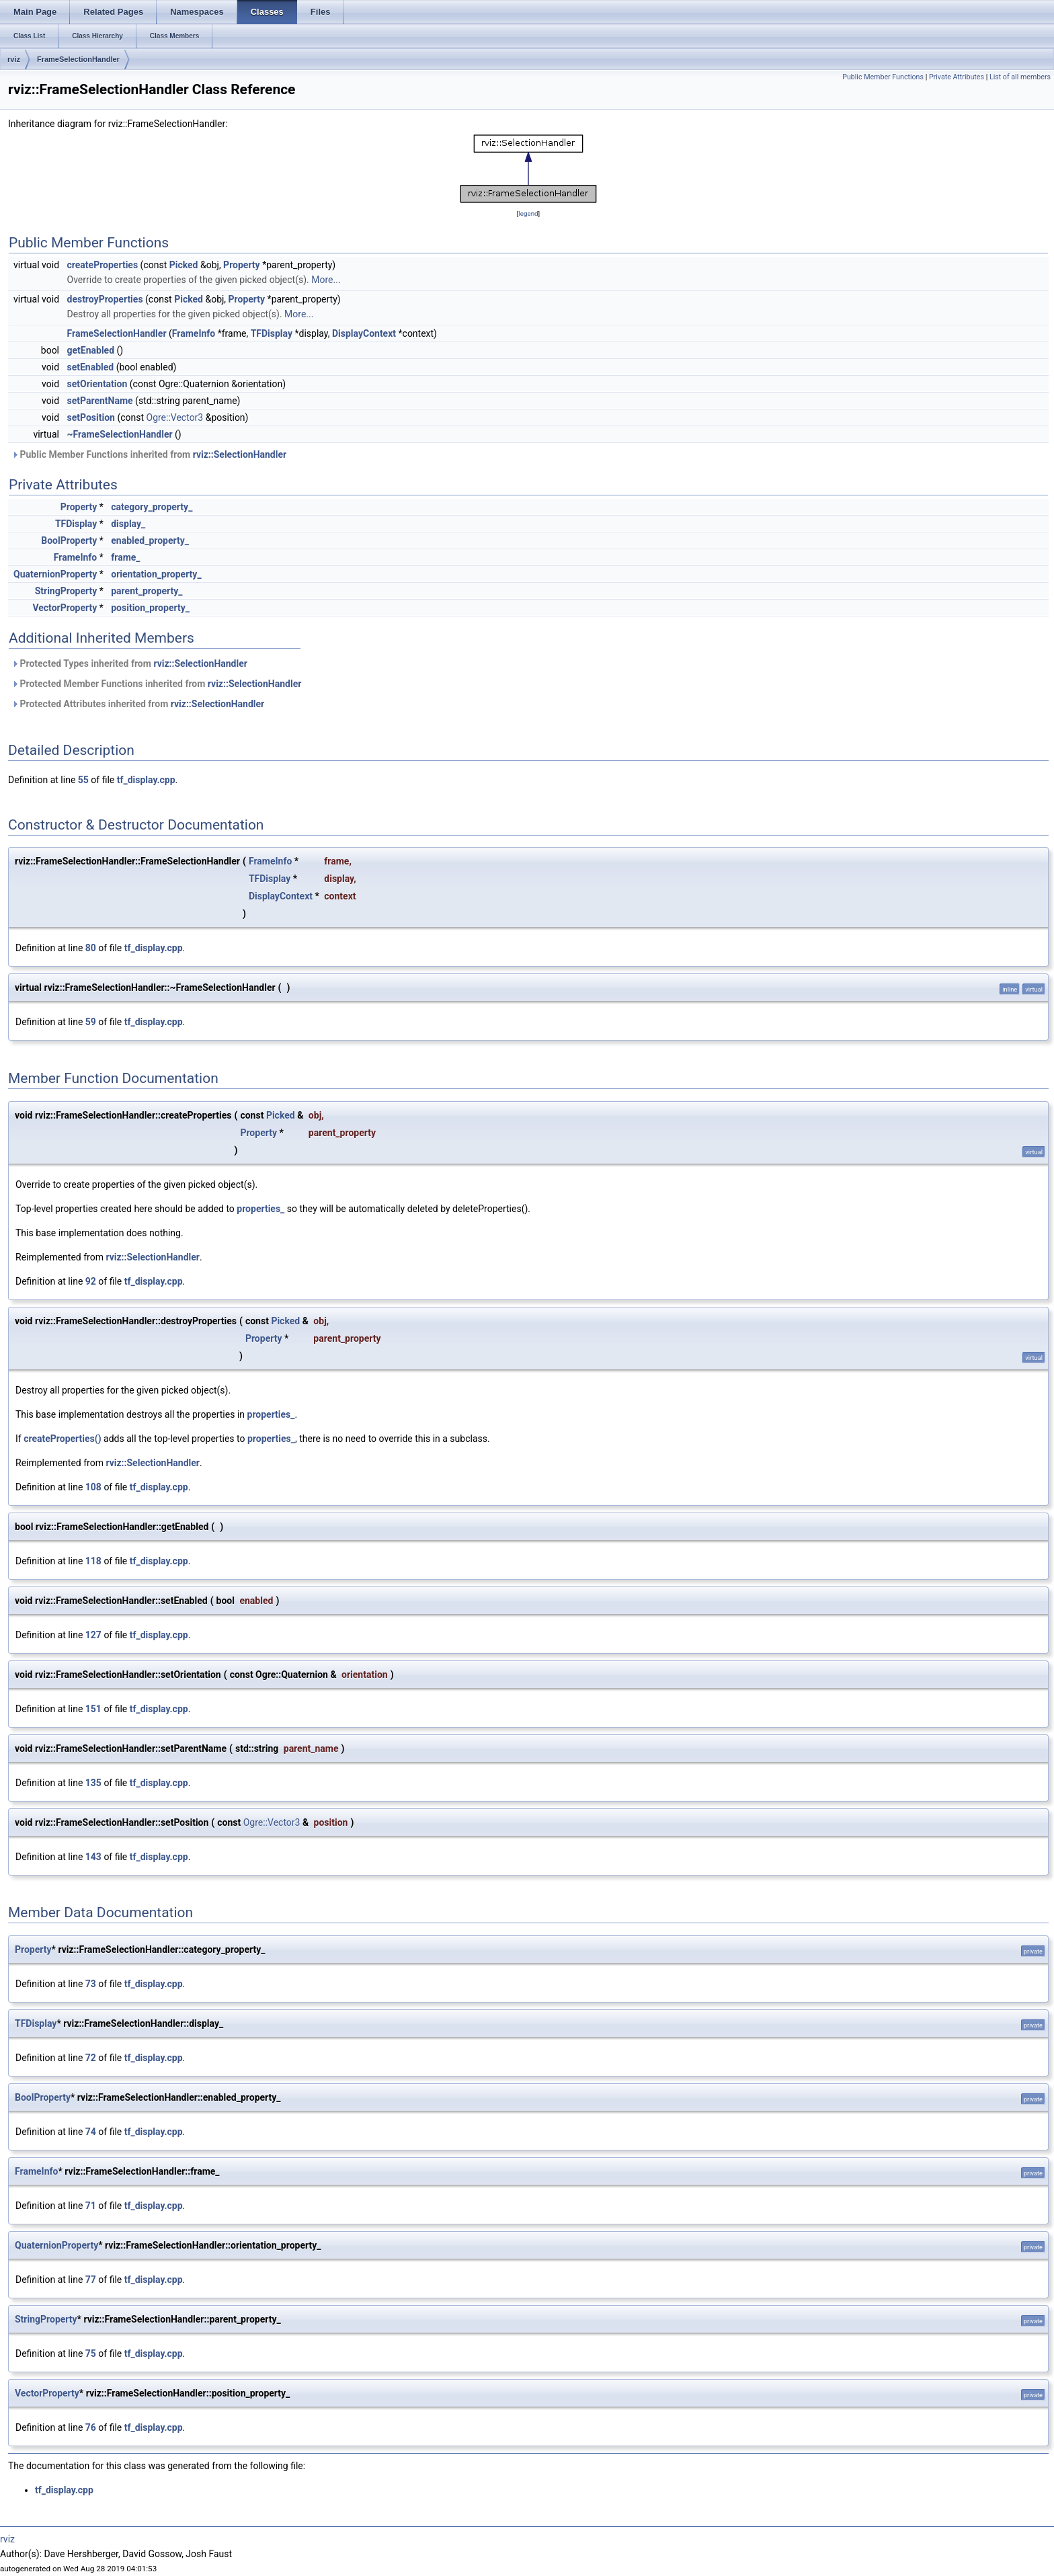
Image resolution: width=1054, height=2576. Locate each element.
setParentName (100, 400)
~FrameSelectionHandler (120, 434)
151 (93, 1708)
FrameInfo (193, 333)
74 (90, 2131)
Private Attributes (956, 77)
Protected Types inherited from (129, 663)
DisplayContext (364, 333)
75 (90, 2353)
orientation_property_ (156, 574)
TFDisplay (271, 333)
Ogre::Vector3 (175, 417)
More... (325, 279)
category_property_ (151, 506)
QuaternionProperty (55, 574)
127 (93, 1634)
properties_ (260, 1208)
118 (93, 1561)
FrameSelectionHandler (78, 59)
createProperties (102, 264)
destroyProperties (105, 299)
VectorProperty (64, 607)
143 (93, 1856)
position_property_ (150, 607)
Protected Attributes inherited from (137, 703)
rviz (13, 59)
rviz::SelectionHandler (240, 454)
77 (90, 2279)
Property (241, 264)
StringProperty (66, 591)
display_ (128, 523)
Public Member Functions (883, 77)
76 (90, 2427)
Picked (183, 264)
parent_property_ (146, 591)
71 (90, 2205)
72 (90, 2057)
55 (83, 779)
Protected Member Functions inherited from (156, 683)
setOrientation (97, 383)
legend (528, 213)
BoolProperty (69, 540)
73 (90, 1983)
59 (90, 1021)
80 (90, 947)
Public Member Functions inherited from (148, 454)
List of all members (1020, 77)
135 (93, 1782)
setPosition (91, 417)
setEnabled (90, 367)
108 (93, 1487)
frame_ (125, 557)
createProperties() (62, 1438)
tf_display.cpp (146, 779)
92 (90, 1281)
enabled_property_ (150, 540)
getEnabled (91, 350)
